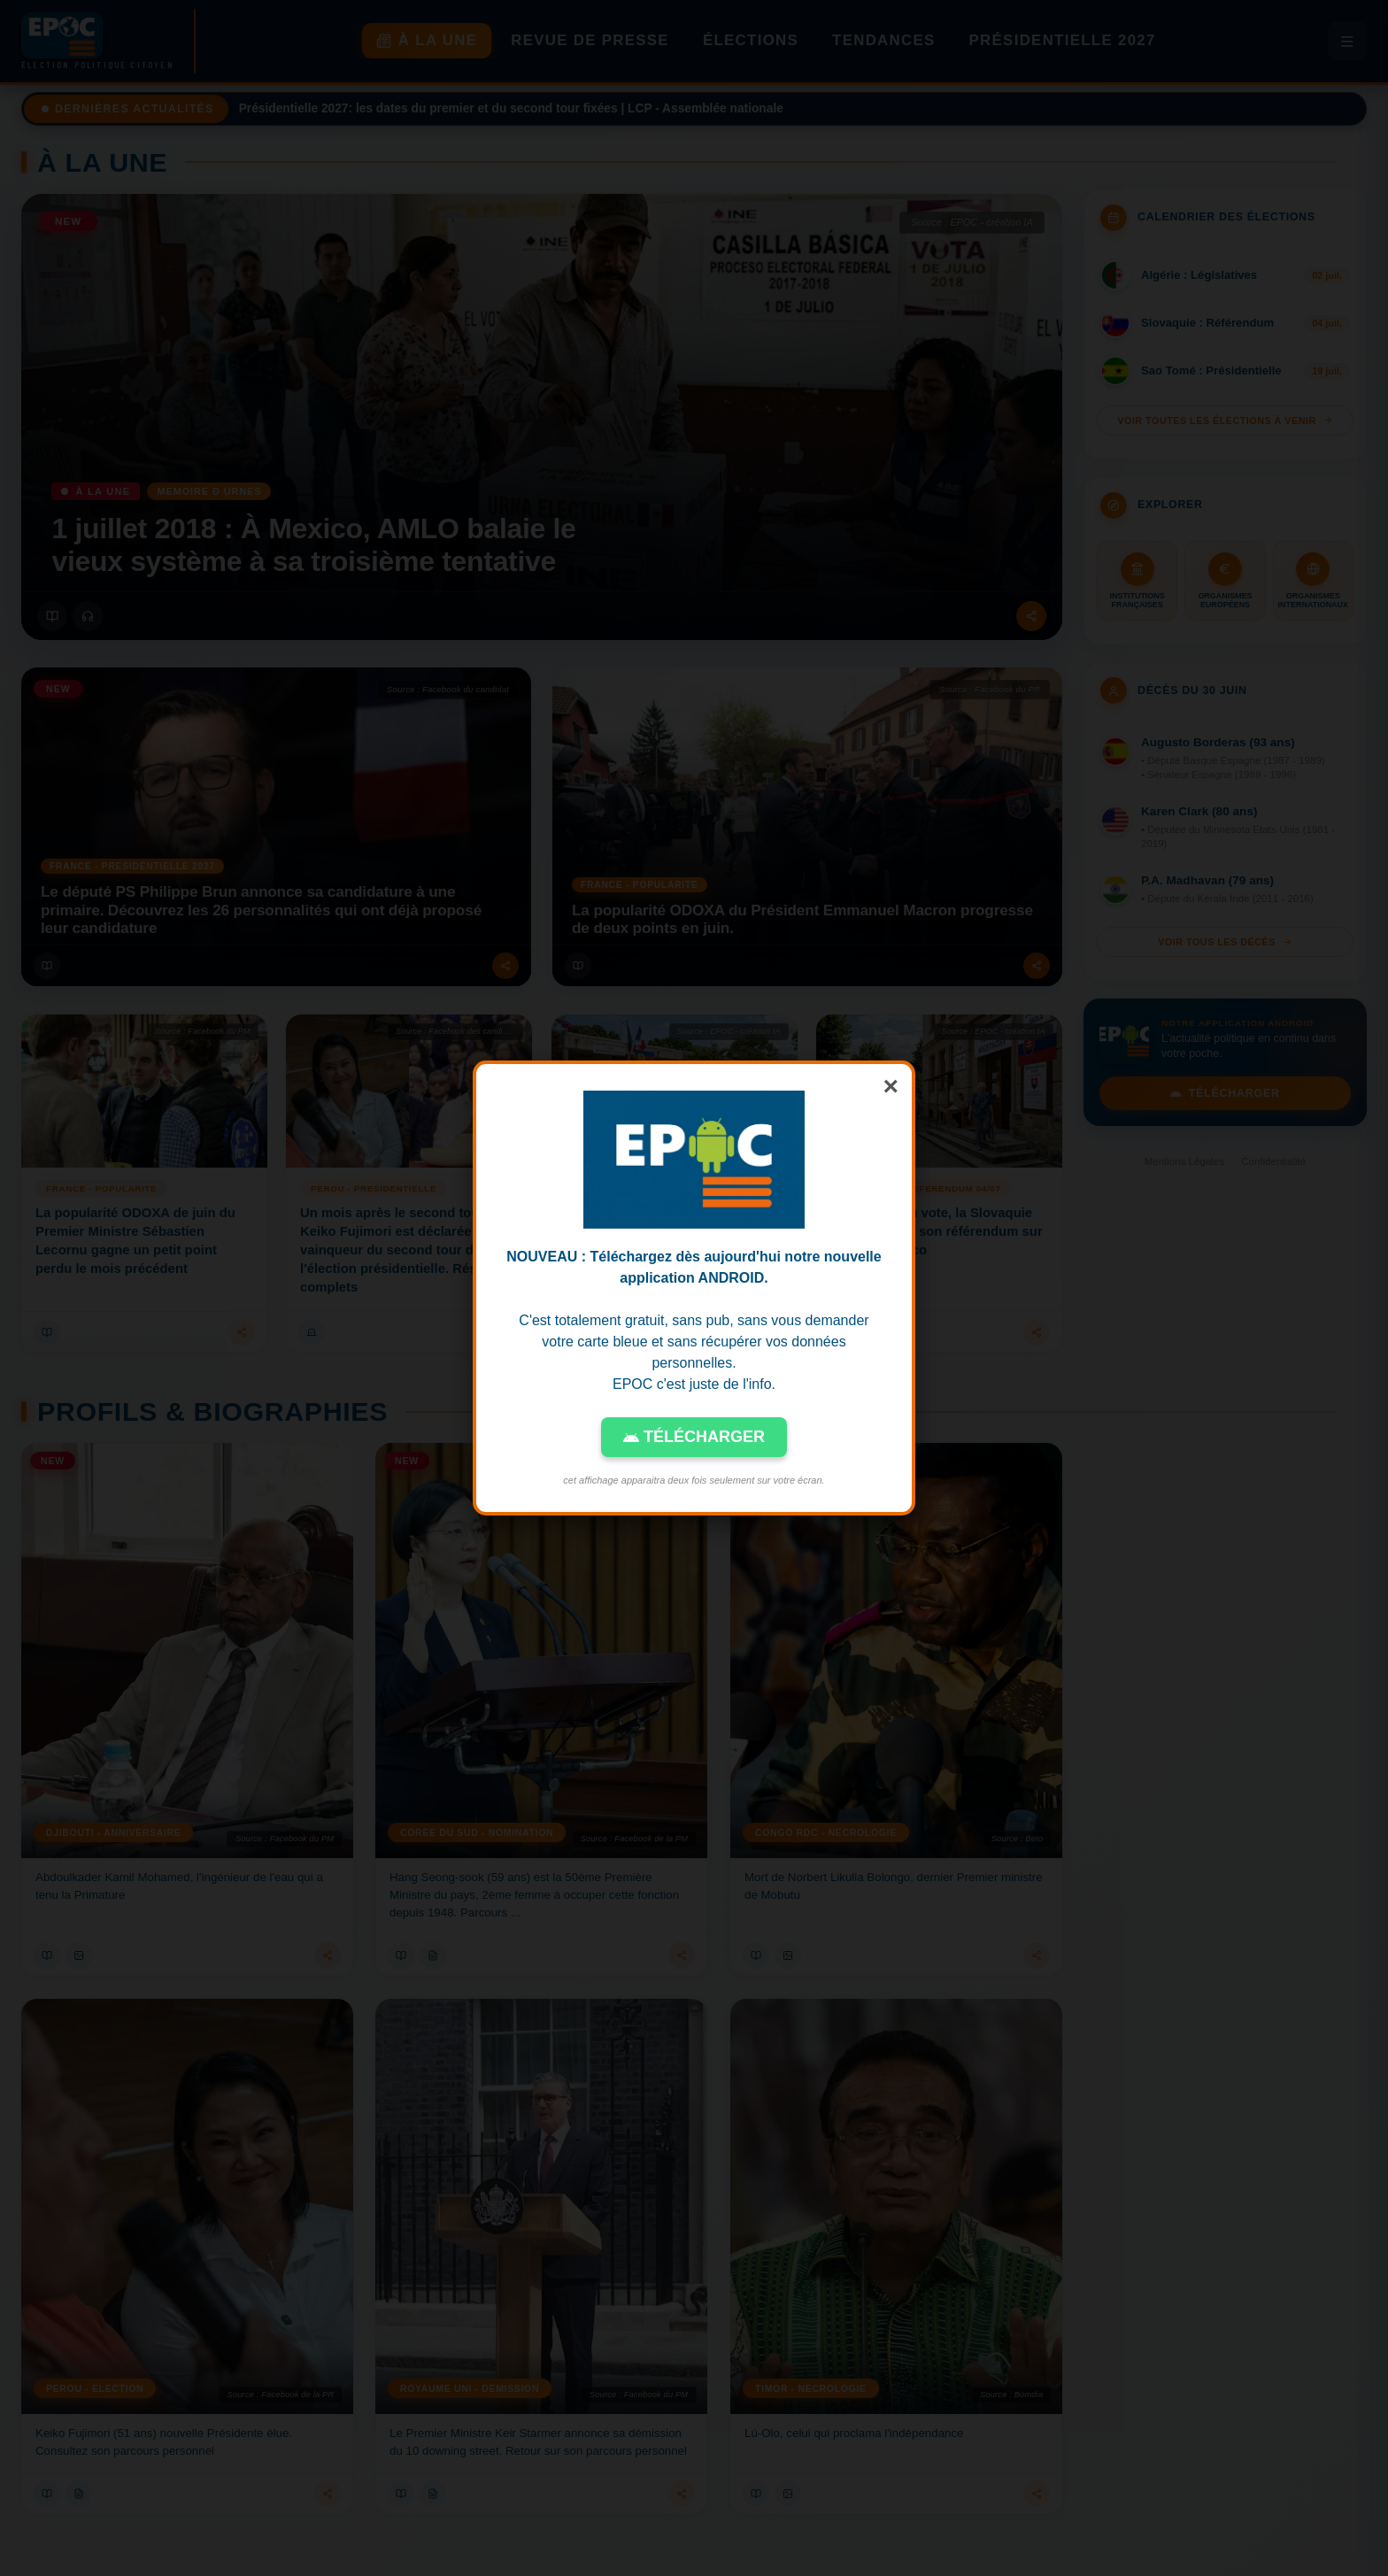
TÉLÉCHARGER (694, 1437)
